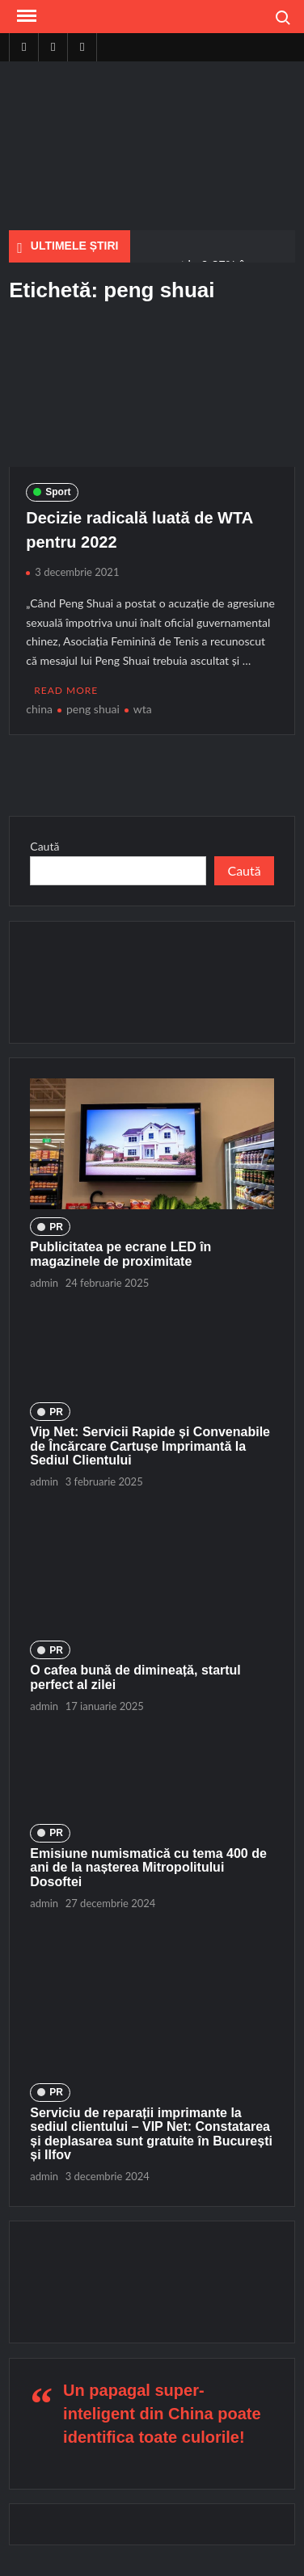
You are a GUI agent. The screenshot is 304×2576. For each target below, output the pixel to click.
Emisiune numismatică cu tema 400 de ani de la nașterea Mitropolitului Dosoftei (148, 1868)
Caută (44, 846)
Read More (66, 690)
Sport (57, 492)
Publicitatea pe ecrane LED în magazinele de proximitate (120, 1254)
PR (56, 1227)
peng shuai (93, 709)
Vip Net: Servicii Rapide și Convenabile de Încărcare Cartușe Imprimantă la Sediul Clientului (150, 1446)
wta (142, 709)
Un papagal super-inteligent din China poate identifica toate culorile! (161, 2413)
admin (44, 1282)
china (39, 709)
